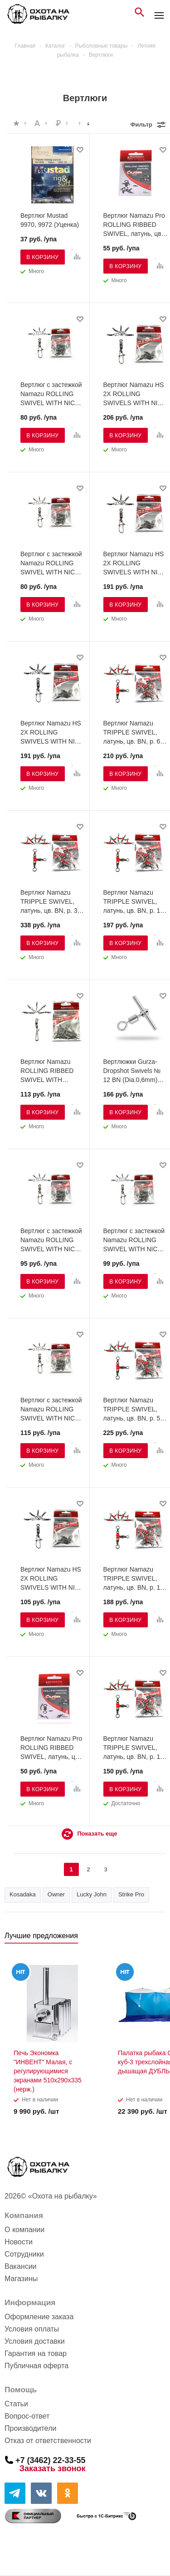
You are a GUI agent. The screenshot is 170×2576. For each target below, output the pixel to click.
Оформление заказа (39, 2317)
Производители (31, 2428)
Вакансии (21, 2266)
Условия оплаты (32, 2329)
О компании (24, 2229)
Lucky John (92, 1894)
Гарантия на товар (36, 2353)
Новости (19, 2242)
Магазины (21, 2278)
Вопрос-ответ (27, 2416)
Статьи (16, 2404)
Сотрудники (24, 2254)
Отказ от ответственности (48, 2440)
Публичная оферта (36, 2366)
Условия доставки (35, 2341)
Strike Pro (131, 1894)
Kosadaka (23, 1894)
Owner (56, 1894)
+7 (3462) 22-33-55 (50, 2459)
